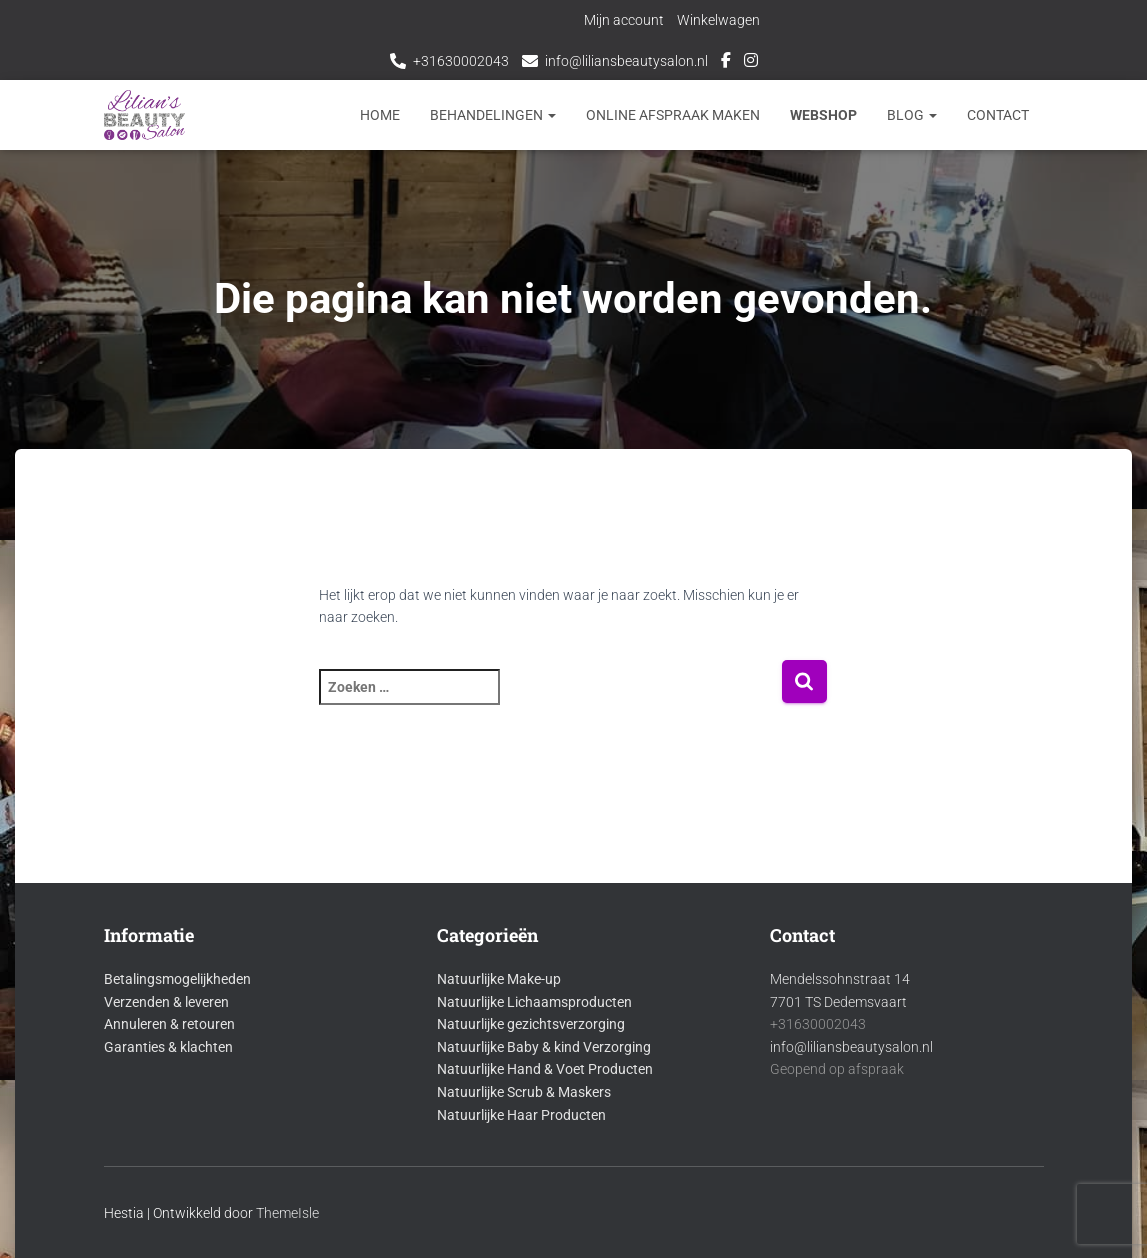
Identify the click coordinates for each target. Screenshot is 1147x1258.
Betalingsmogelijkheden (177, 979)
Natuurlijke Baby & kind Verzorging (544, 1047)
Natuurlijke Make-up (499, 979)
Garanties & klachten (168, 1047)
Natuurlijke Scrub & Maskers (524, 1092)
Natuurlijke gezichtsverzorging (531, 1024)
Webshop (823, 115)
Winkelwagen (718, 20)
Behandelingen (493, 115)
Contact (998, 115)
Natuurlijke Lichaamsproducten (534, 1002)
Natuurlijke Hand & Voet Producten (545, 1069)
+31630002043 (461, 61)
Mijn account (624, 20)
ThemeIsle (287, 1213)
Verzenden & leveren (166, 1002)
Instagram (751, 63)
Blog (912, 115)
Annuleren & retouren (169, 1024)
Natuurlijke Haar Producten (521, 1115)
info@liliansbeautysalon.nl (626, 61)
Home (380, 115)
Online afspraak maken (673, 115)
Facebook (726, 63)
